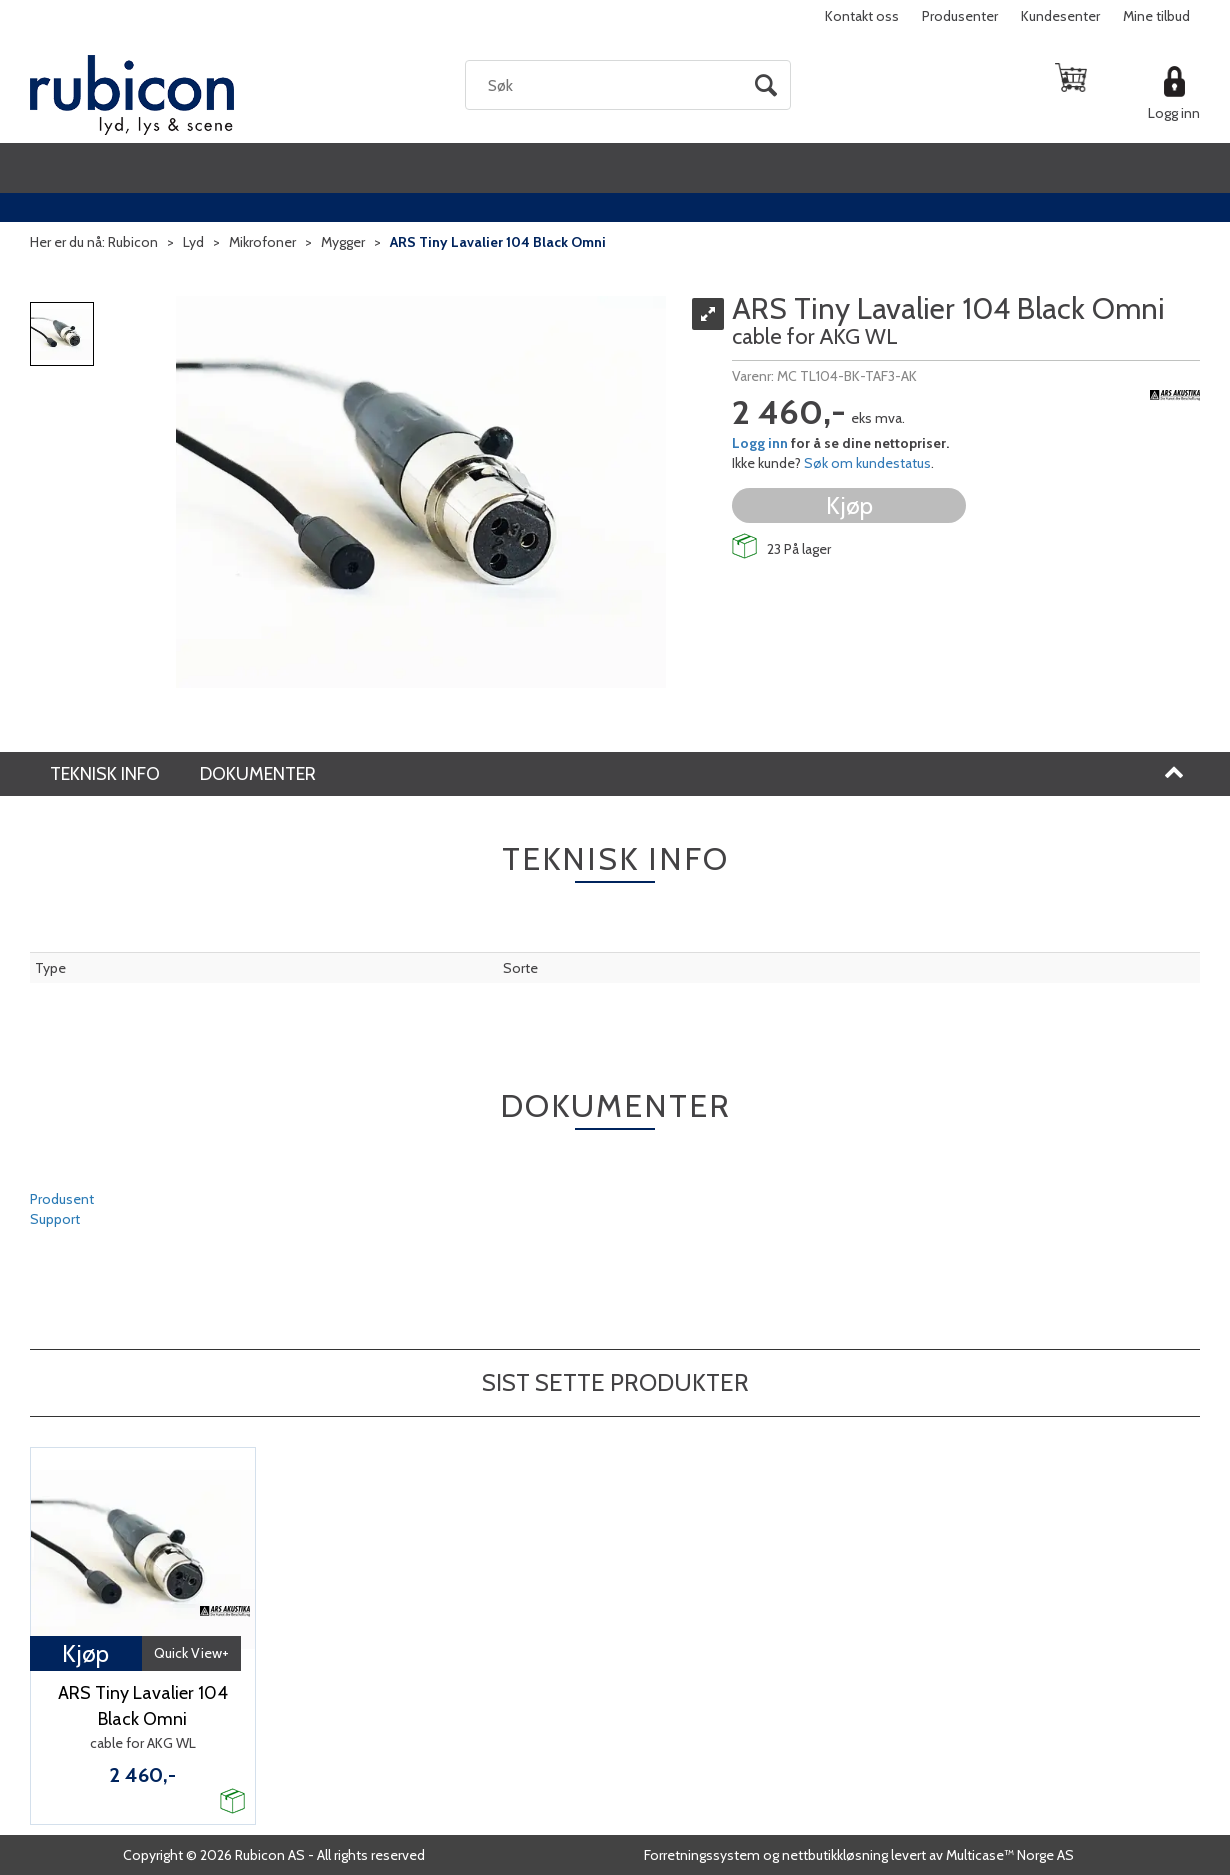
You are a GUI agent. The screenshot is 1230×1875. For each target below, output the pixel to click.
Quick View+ (191, 1653)
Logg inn (1174, 113)
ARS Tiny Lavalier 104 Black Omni (498, 242)
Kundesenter (1060, 16)
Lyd (193, 242)
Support (55, 1219)
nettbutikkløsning (835, 1855)
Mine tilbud (1156, 16)
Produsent (62, 1199)
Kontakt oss (862, 16)
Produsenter (960, 16)
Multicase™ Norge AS (1010, 1855)
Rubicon (133, 242)
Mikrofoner (262, 242)
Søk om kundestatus (867, 463)
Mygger (343, 242)
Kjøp (849, 505)
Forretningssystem (702, 1855)
